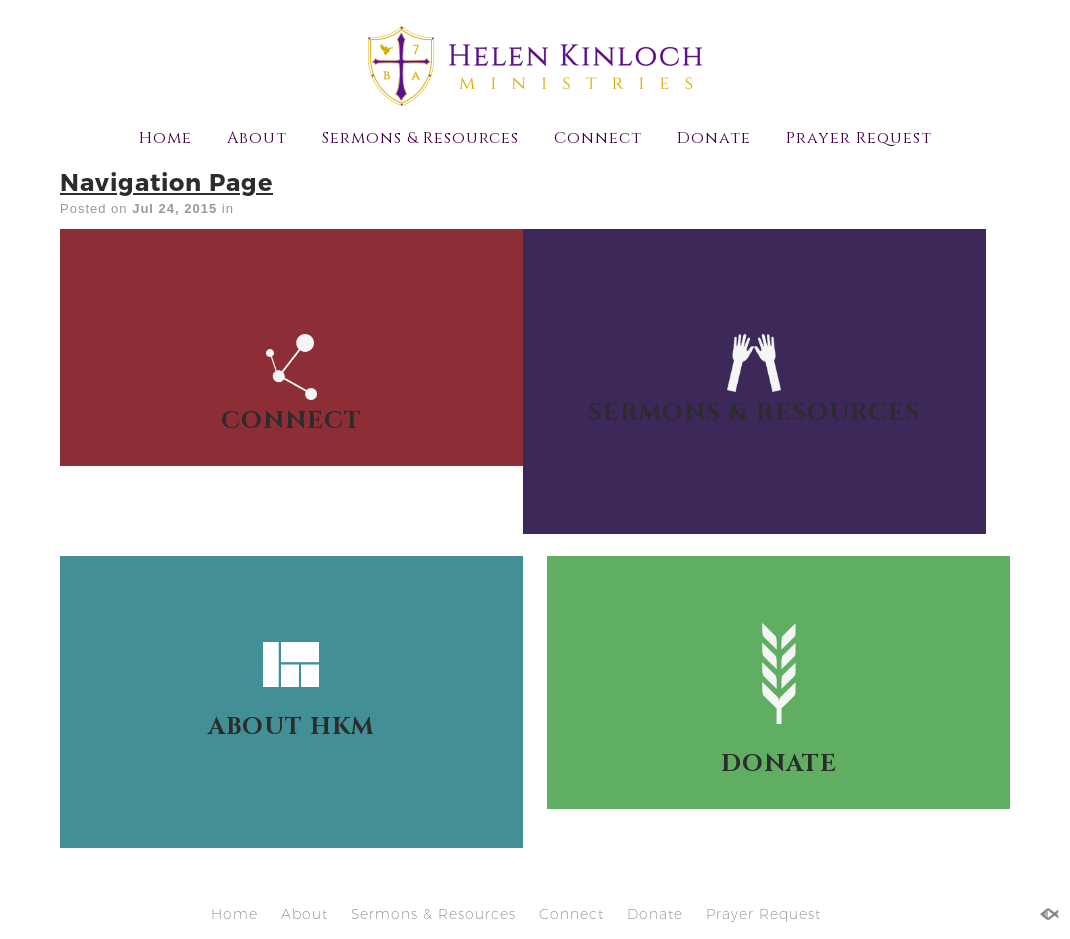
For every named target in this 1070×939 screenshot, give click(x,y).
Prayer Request (859, 138)
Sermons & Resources (420, 138)
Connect (598, 138)
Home (165, 138)
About (257, 138)
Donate (714, 138)
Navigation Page (166, 181)
